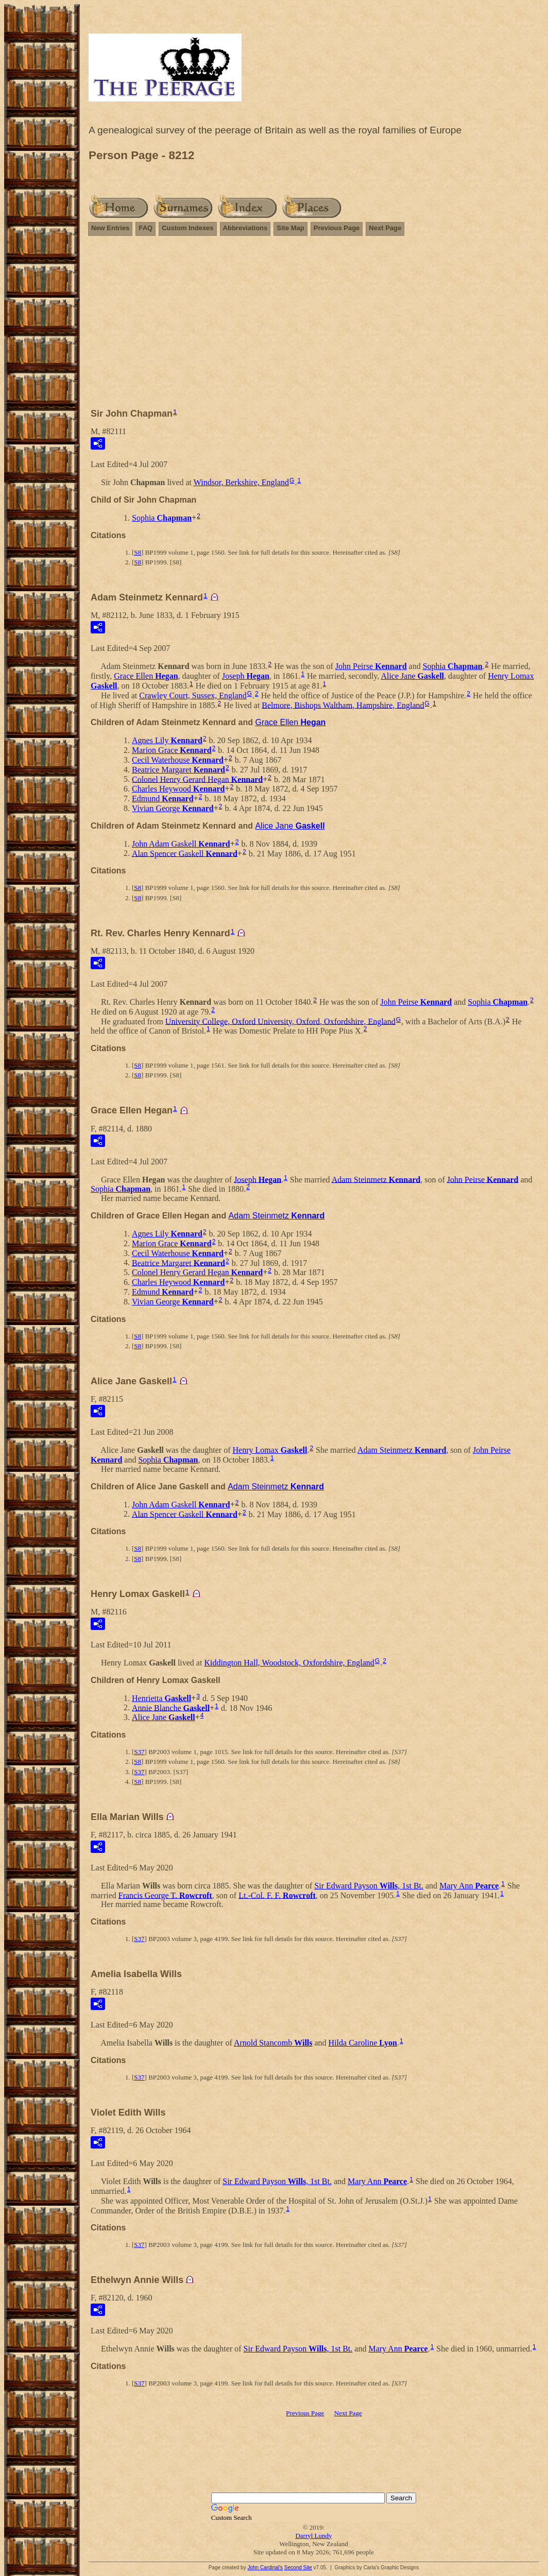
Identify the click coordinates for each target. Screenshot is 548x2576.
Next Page (385, 228)
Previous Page (337, 228)
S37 (139, 1752)
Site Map (290, 228)
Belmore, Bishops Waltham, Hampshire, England (343, 704)
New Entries (110, 228)
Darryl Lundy (313, 2535)
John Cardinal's (265, 2567)
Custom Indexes (187, 228)
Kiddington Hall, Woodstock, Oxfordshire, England (289, 1662)
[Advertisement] (314, 317)
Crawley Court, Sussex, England (192, 695)
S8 (137, 552)
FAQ (145, 228)
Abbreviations (245, 228)
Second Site (298, 2567)
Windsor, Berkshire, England (241, 482)
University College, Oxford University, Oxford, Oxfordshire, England (280, 1021)
